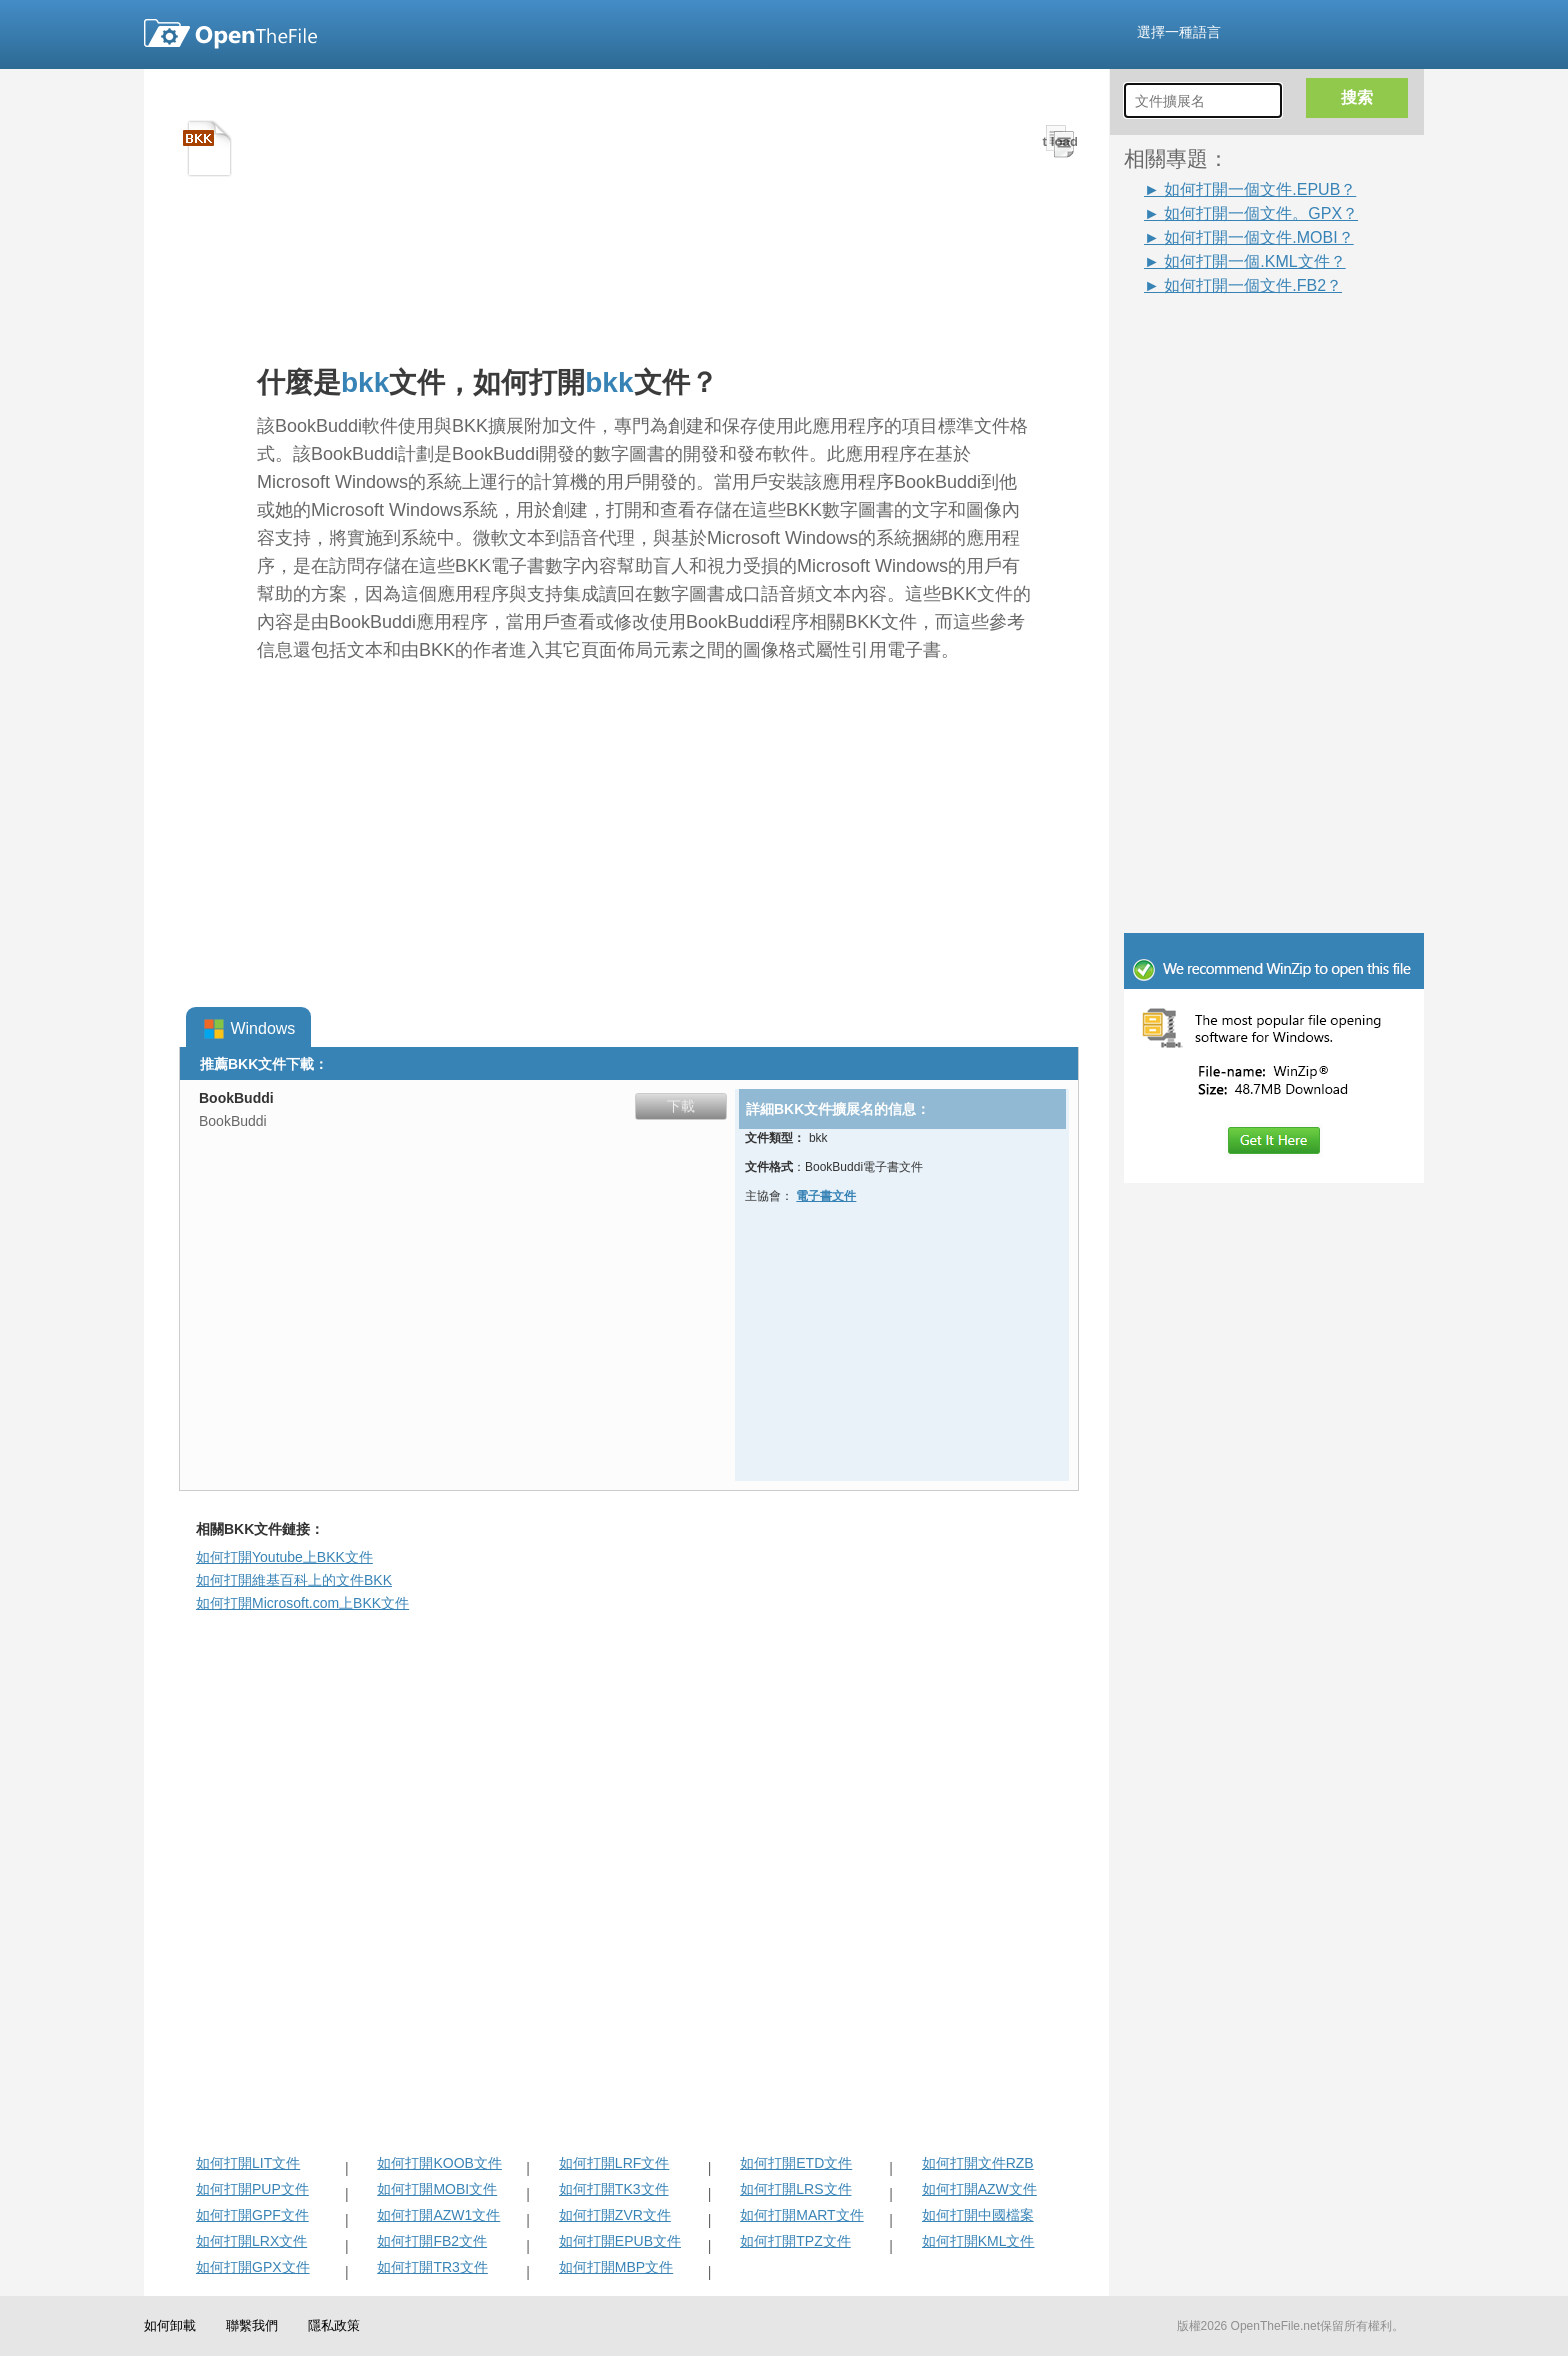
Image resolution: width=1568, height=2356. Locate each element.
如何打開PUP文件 (252, 2189)
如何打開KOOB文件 (439, 2163)
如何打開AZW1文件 (438, 2215)
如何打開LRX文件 (251, 2241)
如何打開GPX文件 (253, 2267)
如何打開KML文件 (978, 2241)
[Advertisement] (1284, 597)
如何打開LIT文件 (248, 2163)
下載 (681, 1106)
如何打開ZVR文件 (615, 2215)
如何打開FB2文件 (432, 2241)
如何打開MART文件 (801, 2215)
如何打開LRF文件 (614, 2163)
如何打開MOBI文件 (437, 2189)
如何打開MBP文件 (616, 2267)
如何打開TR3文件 (432, 2267)
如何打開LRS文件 (795, 2189)
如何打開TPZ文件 (795, 2241)
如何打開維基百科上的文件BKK (294, 1580)
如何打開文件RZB (978, 2163)
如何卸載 (170, 2325)
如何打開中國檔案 (978, 2215)
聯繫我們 (252, 2325)
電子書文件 (826, 1196)
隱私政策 (334, 2325)
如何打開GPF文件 (252, 2215)
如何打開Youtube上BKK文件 (284, 1557)
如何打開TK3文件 (614, 2189)
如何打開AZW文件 (979, 2189)
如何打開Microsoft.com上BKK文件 (302, 1603)
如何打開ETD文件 (796, 2163)
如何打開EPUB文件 (620, 2241)
